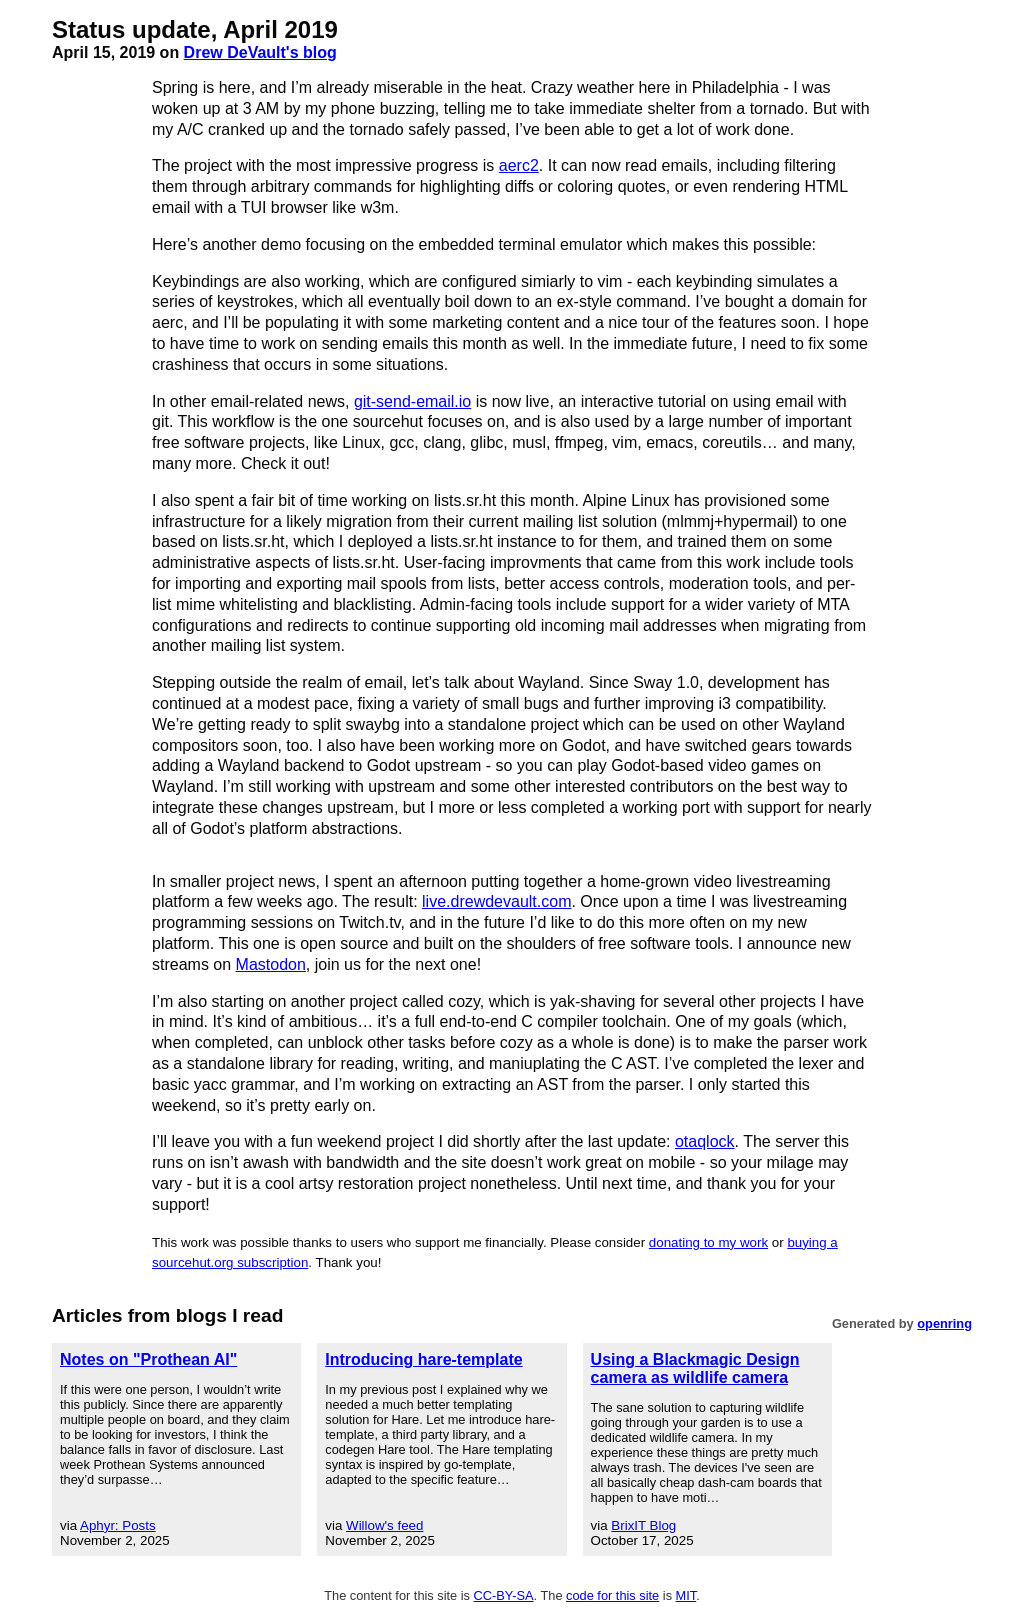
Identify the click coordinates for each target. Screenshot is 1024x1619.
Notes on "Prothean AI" (148, 1359)
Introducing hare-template (423, 1359)
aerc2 (519, 165)
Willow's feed (384, 1525)
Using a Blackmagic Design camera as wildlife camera (695, 1368)
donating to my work (708, 1242)
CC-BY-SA (504, 1595)
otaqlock (705, 1141)
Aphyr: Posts (118, 1525)
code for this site (612, 1595)
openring (944, 1323)
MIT (686, 1595)
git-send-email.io (412, 401)
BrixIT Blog (643, 1525)
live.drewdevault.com (496, 901)
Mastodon (271, 964)
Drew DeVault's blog (260, 52)
